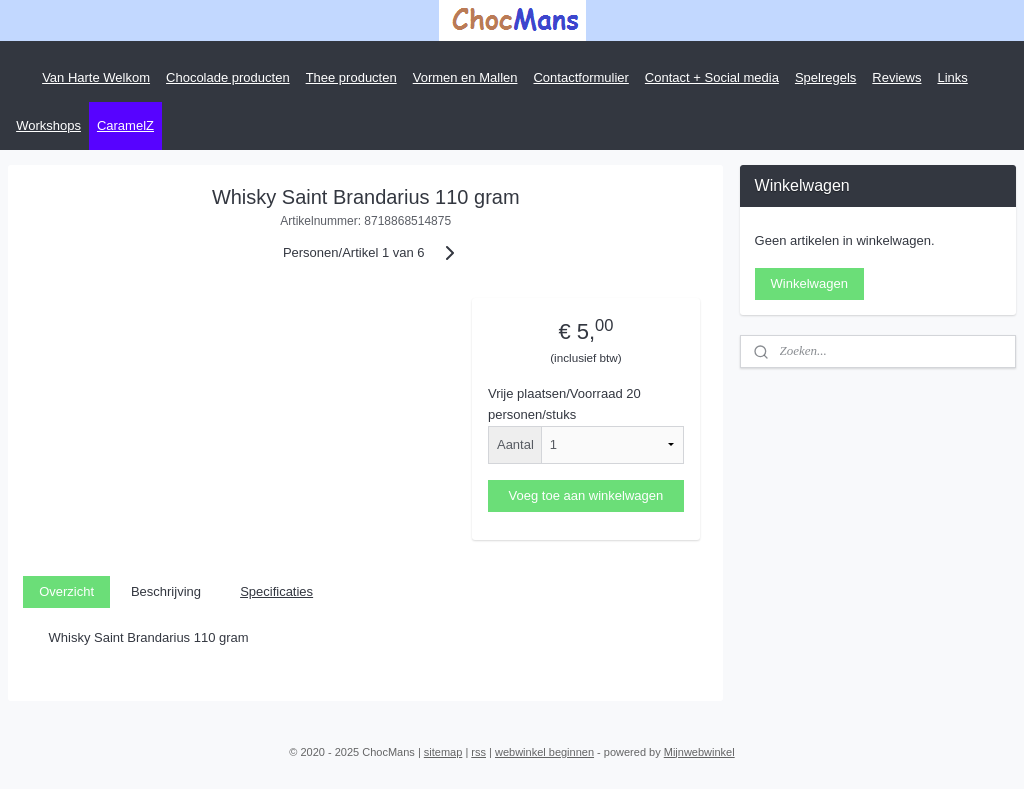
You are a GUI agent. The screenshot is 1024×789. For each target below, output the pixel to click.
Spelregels (825, 77)
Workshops (48, 125)
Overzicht (66, 591)
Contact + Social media (712, 77)
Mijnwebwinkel (699, 752)
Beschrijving (166, 591)
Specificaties (276, 591)
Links (952, 77)
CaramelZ (125, 125)
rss (478, 752)
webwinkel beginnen (544, 752)
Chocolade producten (228, 77)
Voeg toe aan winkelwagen (586, 495)
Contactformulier (580, 77)
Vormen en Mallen (465, 77)
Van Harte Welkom (96, 77)
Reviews (896, 77)
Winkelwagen (809, 283)
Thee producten (351, 77)
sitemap (443, 752)
